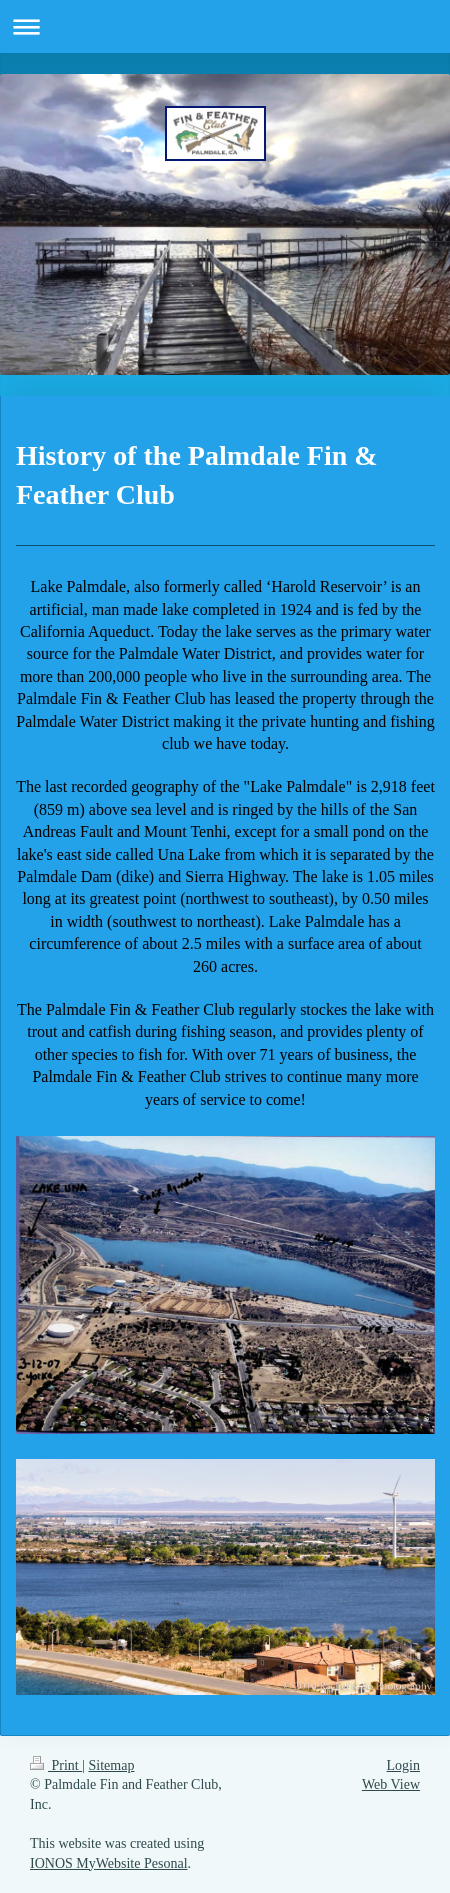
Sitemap (112, 1765)
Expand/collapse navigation (225, 26)
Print (56, 1765)
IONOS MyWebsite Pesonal (109, 1863)
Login (403, 1765)
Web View (391, 1784)
